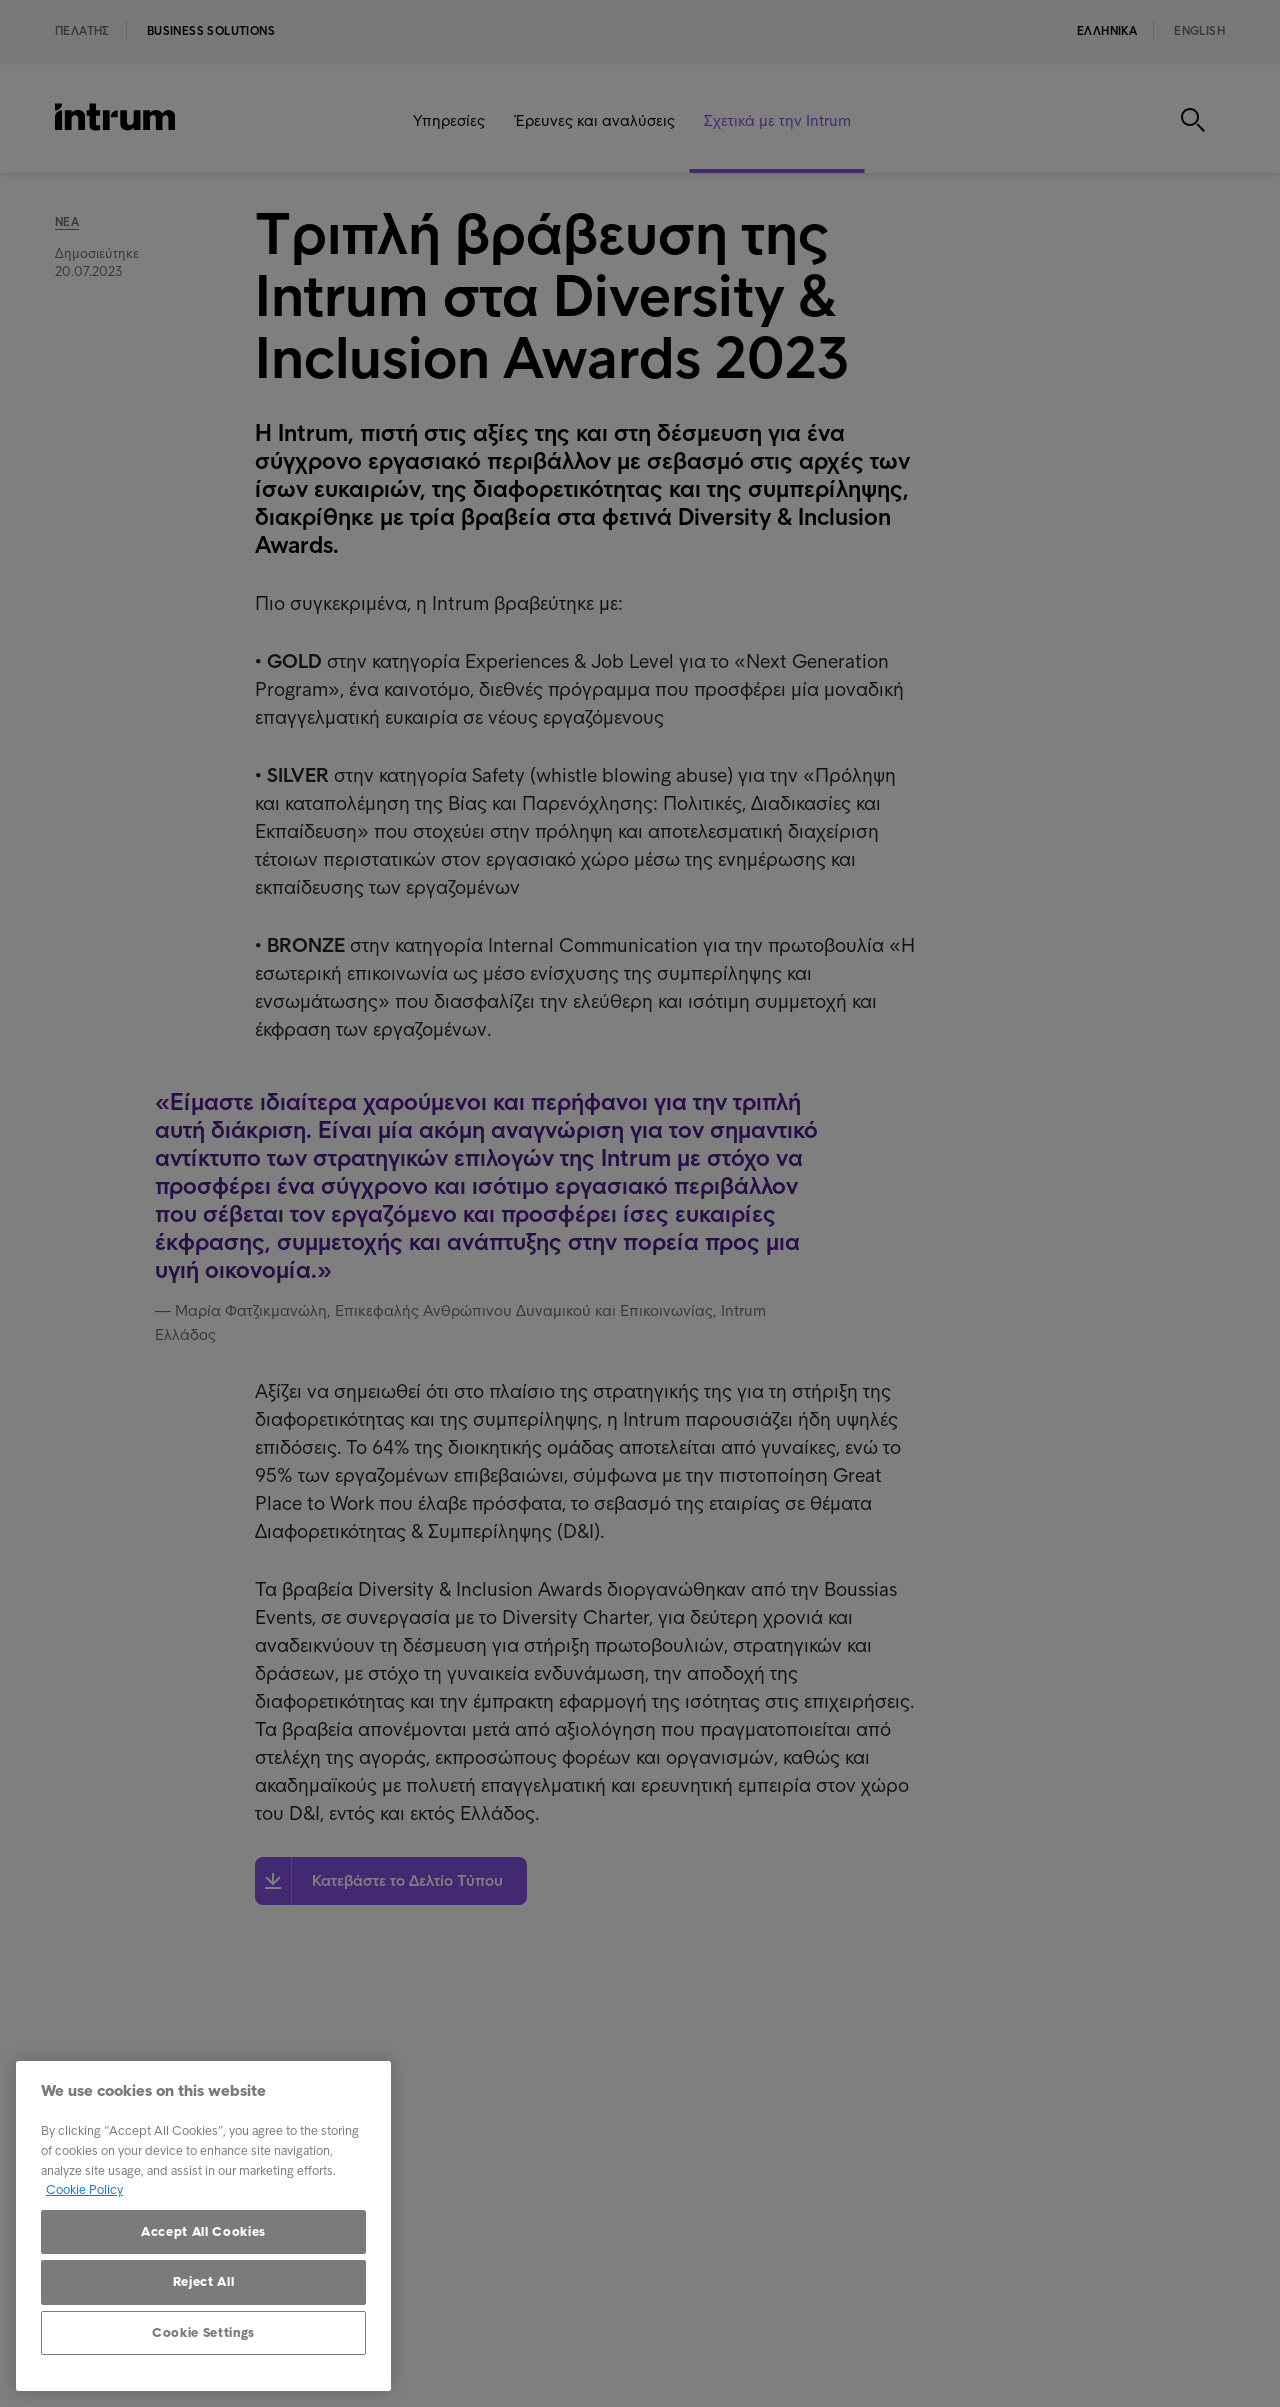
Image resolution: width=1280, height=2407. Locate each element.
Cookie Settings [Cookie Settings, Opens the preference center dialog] (203, 2332)
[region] (203, 2226)
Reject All (204, 2281)
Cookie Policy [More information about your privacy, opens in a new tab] (84, 2189)
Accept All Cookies (203, 2231)
